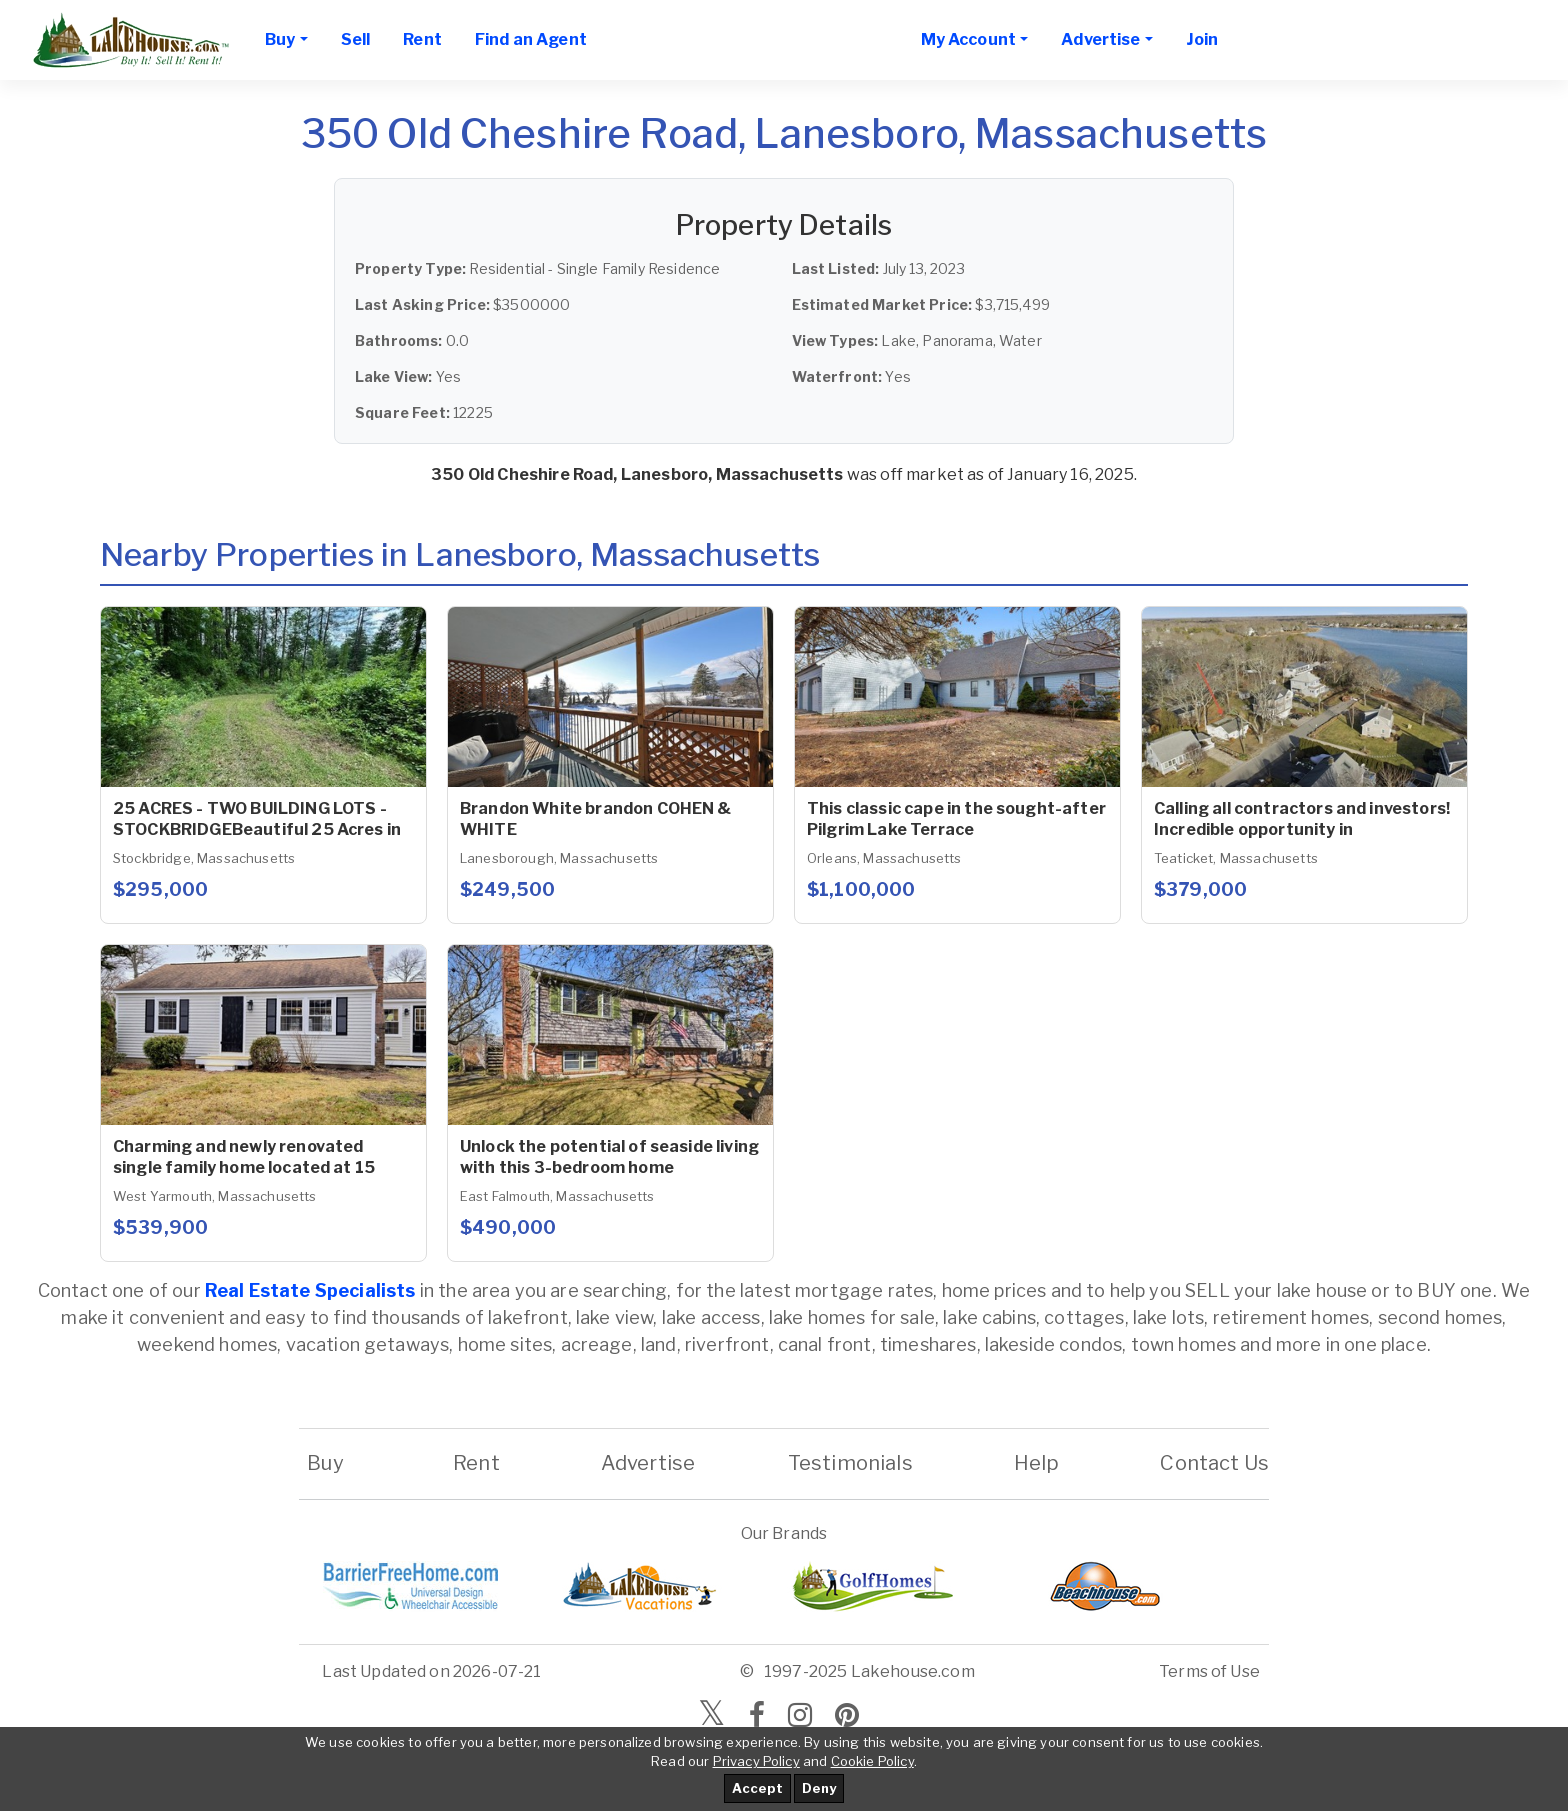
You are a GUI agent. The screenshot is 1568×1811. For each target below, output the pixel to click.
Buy (325, 1463)
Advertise (648, 1463)
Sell (356, 39)
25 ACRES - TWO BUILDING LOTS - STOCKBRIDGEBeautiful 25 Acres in (257, 819)
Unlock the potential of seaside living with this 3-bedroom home (609, 1157)
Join (1202, 39)
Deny (819, 1788)
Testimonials (850, 1463)
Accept (757, 1788)
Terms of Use (1209, 1671)
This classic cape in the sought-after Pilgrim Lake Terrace (956, 819)
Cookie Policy (872, 1761)
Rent (422, 39)
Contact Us (1214, 1463)
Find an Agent (531, 39)
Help (1036, 1463)
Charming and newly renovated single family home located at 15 (244, 1157)
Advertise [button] (1100, 39)
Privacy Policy (756, 1761)
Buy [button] (280, 39)
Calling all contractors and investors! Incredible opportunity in (1302, 819)
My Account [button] (969, 39)
